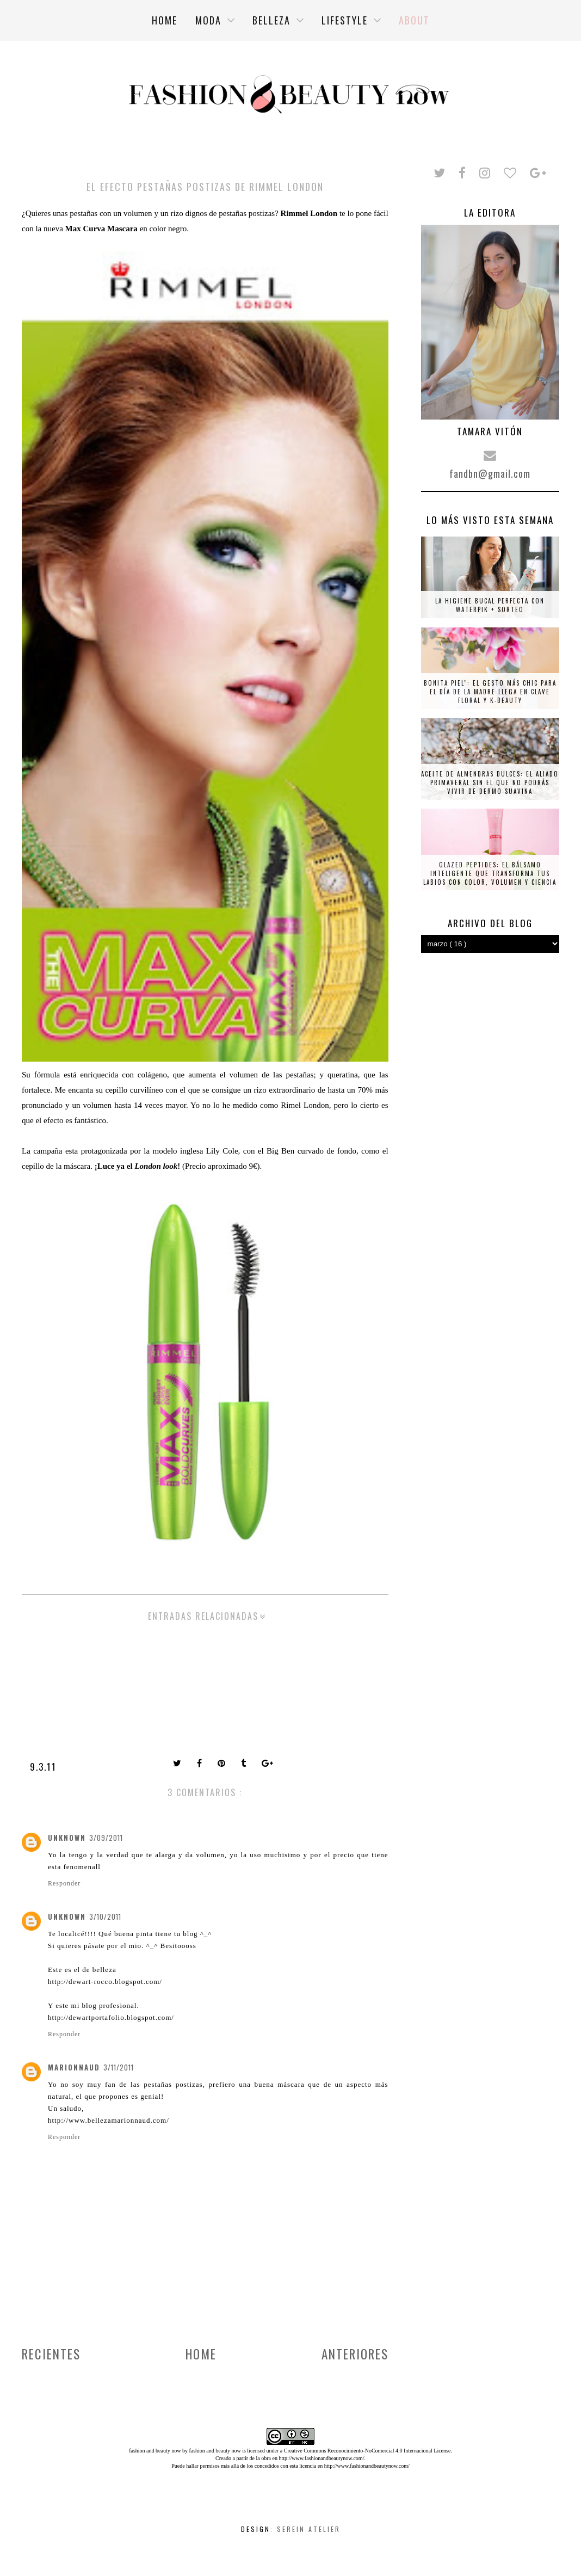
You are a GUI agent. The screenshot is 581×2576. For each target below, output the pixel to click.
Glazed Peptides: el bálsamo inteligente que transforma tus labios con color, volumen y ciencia (490, 873)
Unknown (67, 1837)
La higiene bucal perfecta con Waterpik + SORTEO (490, 605)
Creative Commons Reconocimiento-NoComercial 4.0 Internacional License (367, 2451)
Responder (64, 1883)
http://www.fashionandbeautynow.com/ (321, 2458)
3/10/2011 (105, 1916)
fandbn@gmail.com (489, 473)
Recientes (51, 2354)
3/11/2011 (118, 2067)
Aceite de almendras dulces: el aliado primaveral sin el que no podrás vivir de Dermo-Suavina (490, 782)
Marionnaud (74, 2067)
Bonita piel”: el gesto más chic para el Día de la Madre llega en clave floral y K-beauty (490, 692)
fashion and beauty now (214, 2451)
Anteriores (355, 2354)
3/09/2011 (106, 1837)
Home (201, 2354)
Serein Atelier (309, 2529)
